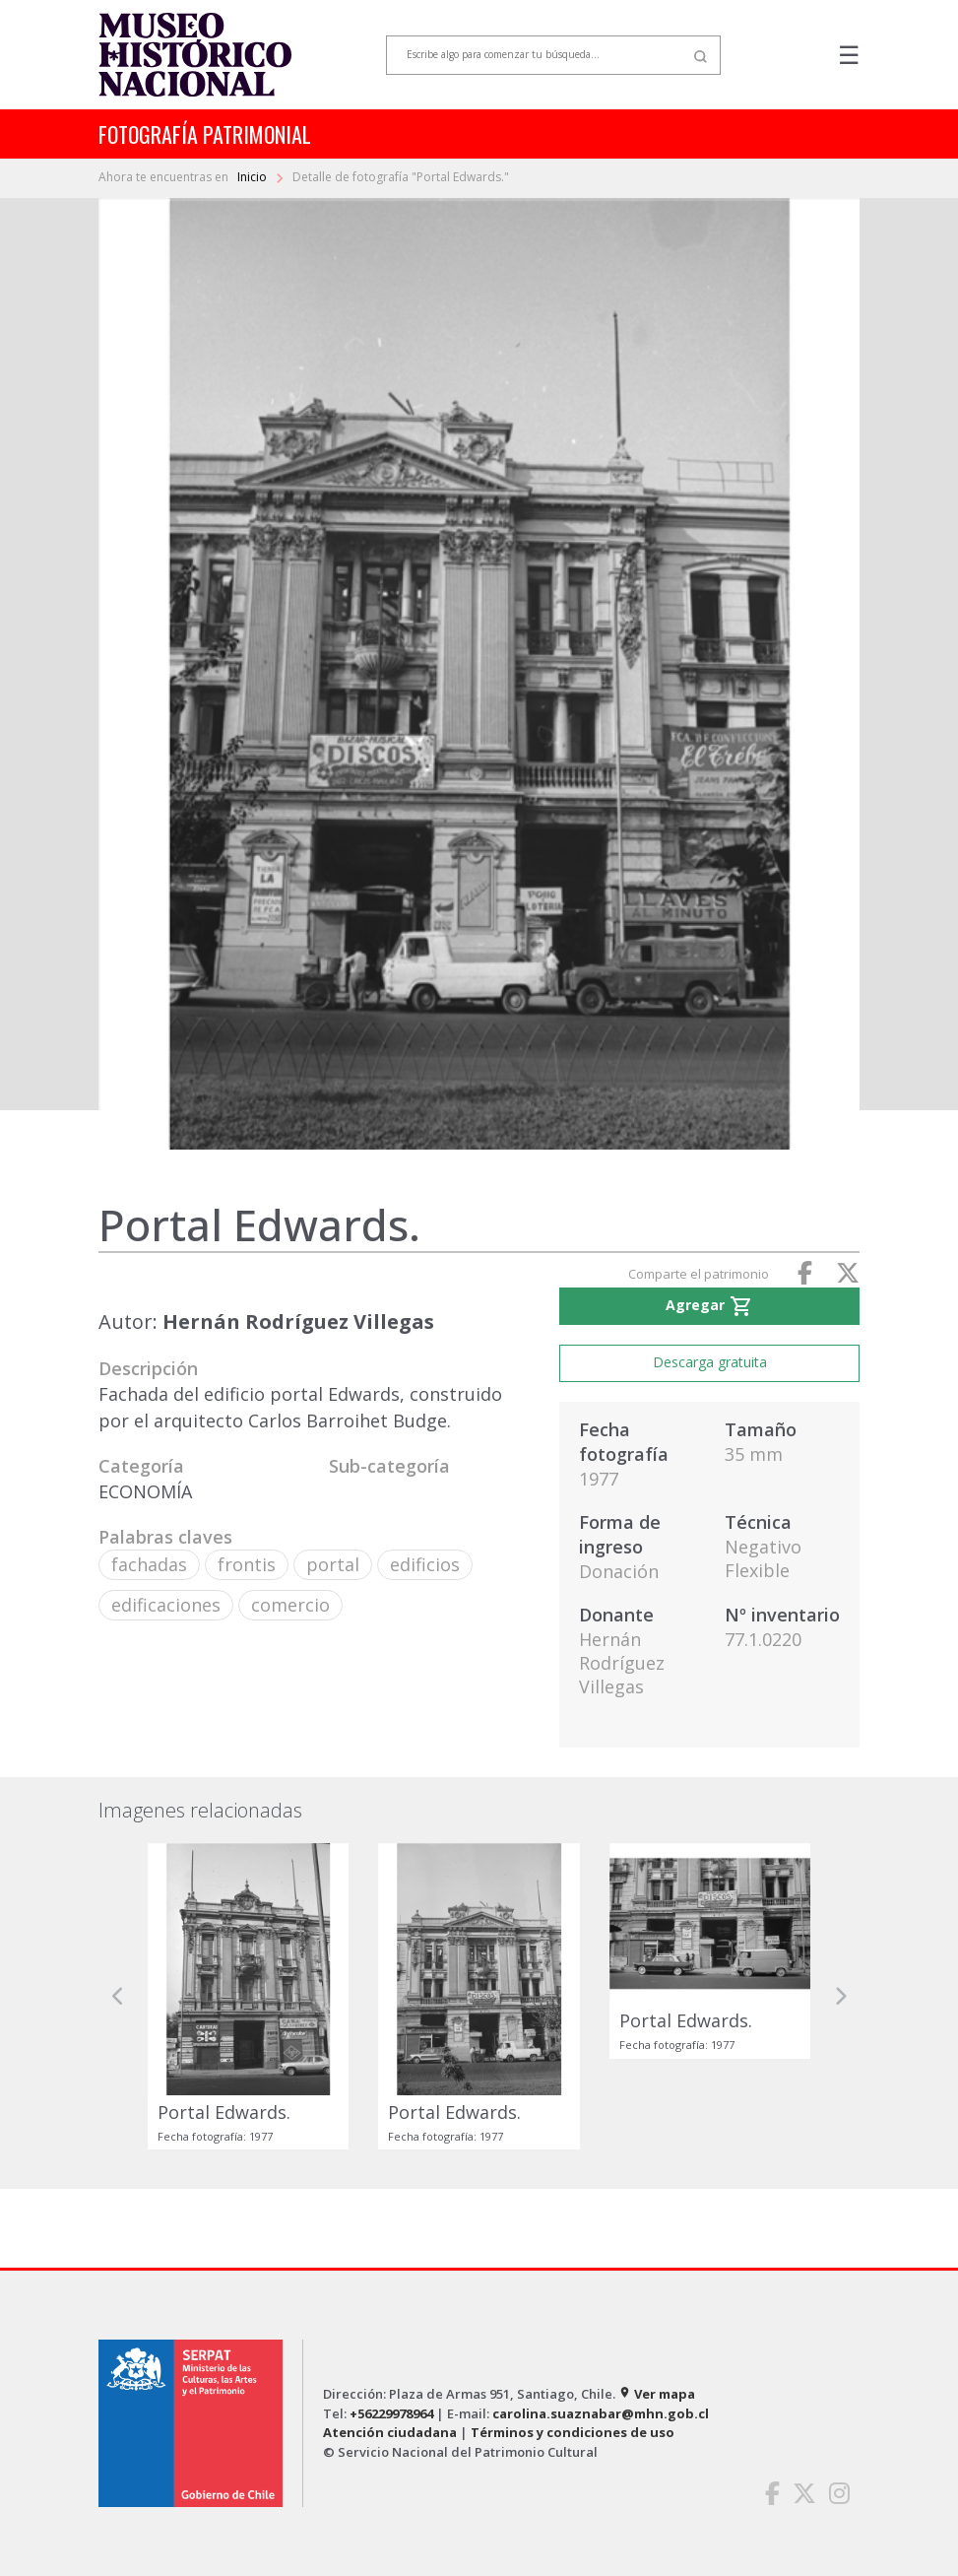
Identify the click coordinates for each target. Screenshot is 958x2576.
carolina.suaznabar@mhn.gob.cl (600, 2413)
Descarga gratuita (710, 1362)
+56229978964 (391, 2413)
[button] (118, 1996)
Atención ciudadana (390, 2432)
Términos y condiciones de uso (572, 2432)
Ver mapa (656, 2394)
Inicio (253, 176)
